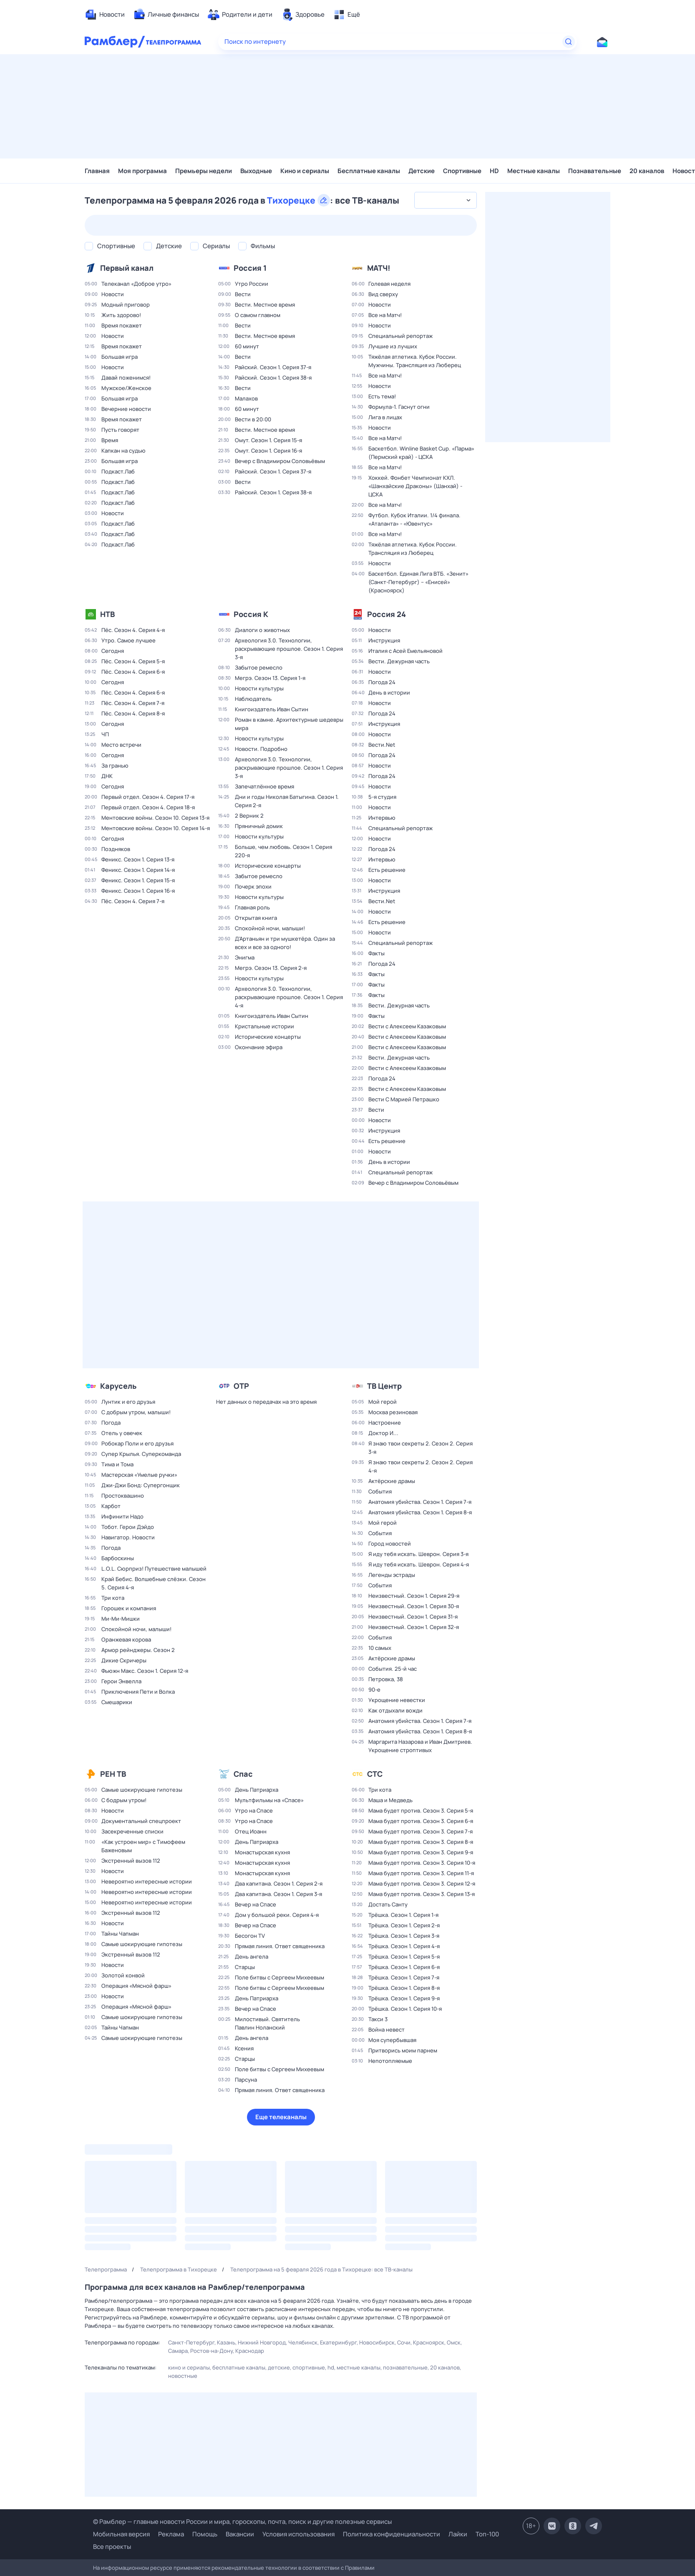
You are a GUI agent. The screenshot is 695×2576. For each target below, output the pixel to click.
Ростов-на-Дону (211, 2350)
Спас (243, 1774)
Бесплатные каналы (368, 170)
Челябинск (302, 2342)
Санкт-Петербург (191, 2342)
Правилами (360, 2567)
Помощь (204, 2534)
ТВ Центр (384, 1386)
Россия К (251, 614)
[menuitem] (105, 14)
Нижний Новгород (262, 2342)
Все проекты (112, 2546)
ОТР (241, 1386)
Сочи (403, 2342)
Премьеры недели (203, 170)
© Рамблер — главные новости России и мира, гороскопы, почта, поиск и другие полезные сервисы (242, 2521)
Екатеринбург (338, 2342)
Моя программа (142, 170)
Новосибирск (377, 2342)
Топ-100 (487, 2534)
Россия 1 (250, 268)
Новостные (182, 2376)
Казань (226, 2342)
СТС (375, 1774)
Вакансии (240, 2534)
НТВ (107, 614)
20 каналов (647, 170)
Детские (421, 170)
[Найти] (568, 41)
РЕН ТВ (113, 1774)
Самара (178, 2350)
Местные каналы (533, 170)
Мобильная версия (121, 2534)
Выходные (256, 170)
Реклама (171, 2534)
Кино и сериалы (304, 170)
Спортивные (462, 170)
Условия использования (298, 2534)
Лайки (457, 2534)
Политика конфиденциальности (391, 2534)
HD (494, 170)
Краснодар (249, 2350)
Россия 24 (386, 614)
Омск (454, 2342)
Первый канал (127, 268)
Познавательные (594, 170)
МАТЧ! (378, 268)
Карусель (118, 1386)
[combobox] (445, 200)
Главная (97, 170)
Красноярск (428, 2342)
